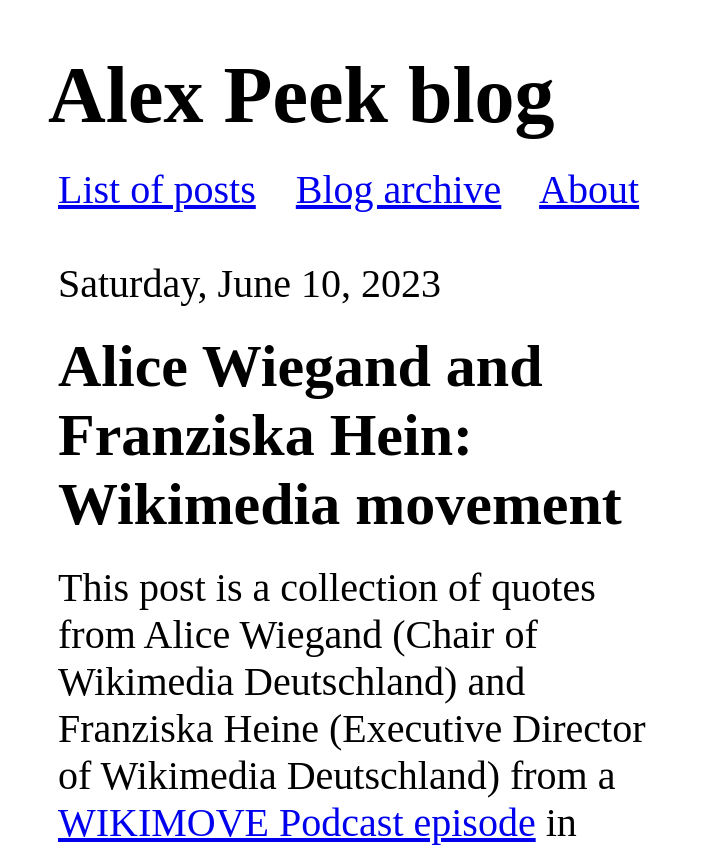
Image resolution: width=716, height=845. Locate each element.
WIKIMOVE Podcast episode (297, 822)
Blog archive (399, 189)
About (589, 189)
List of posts (157, 189)
